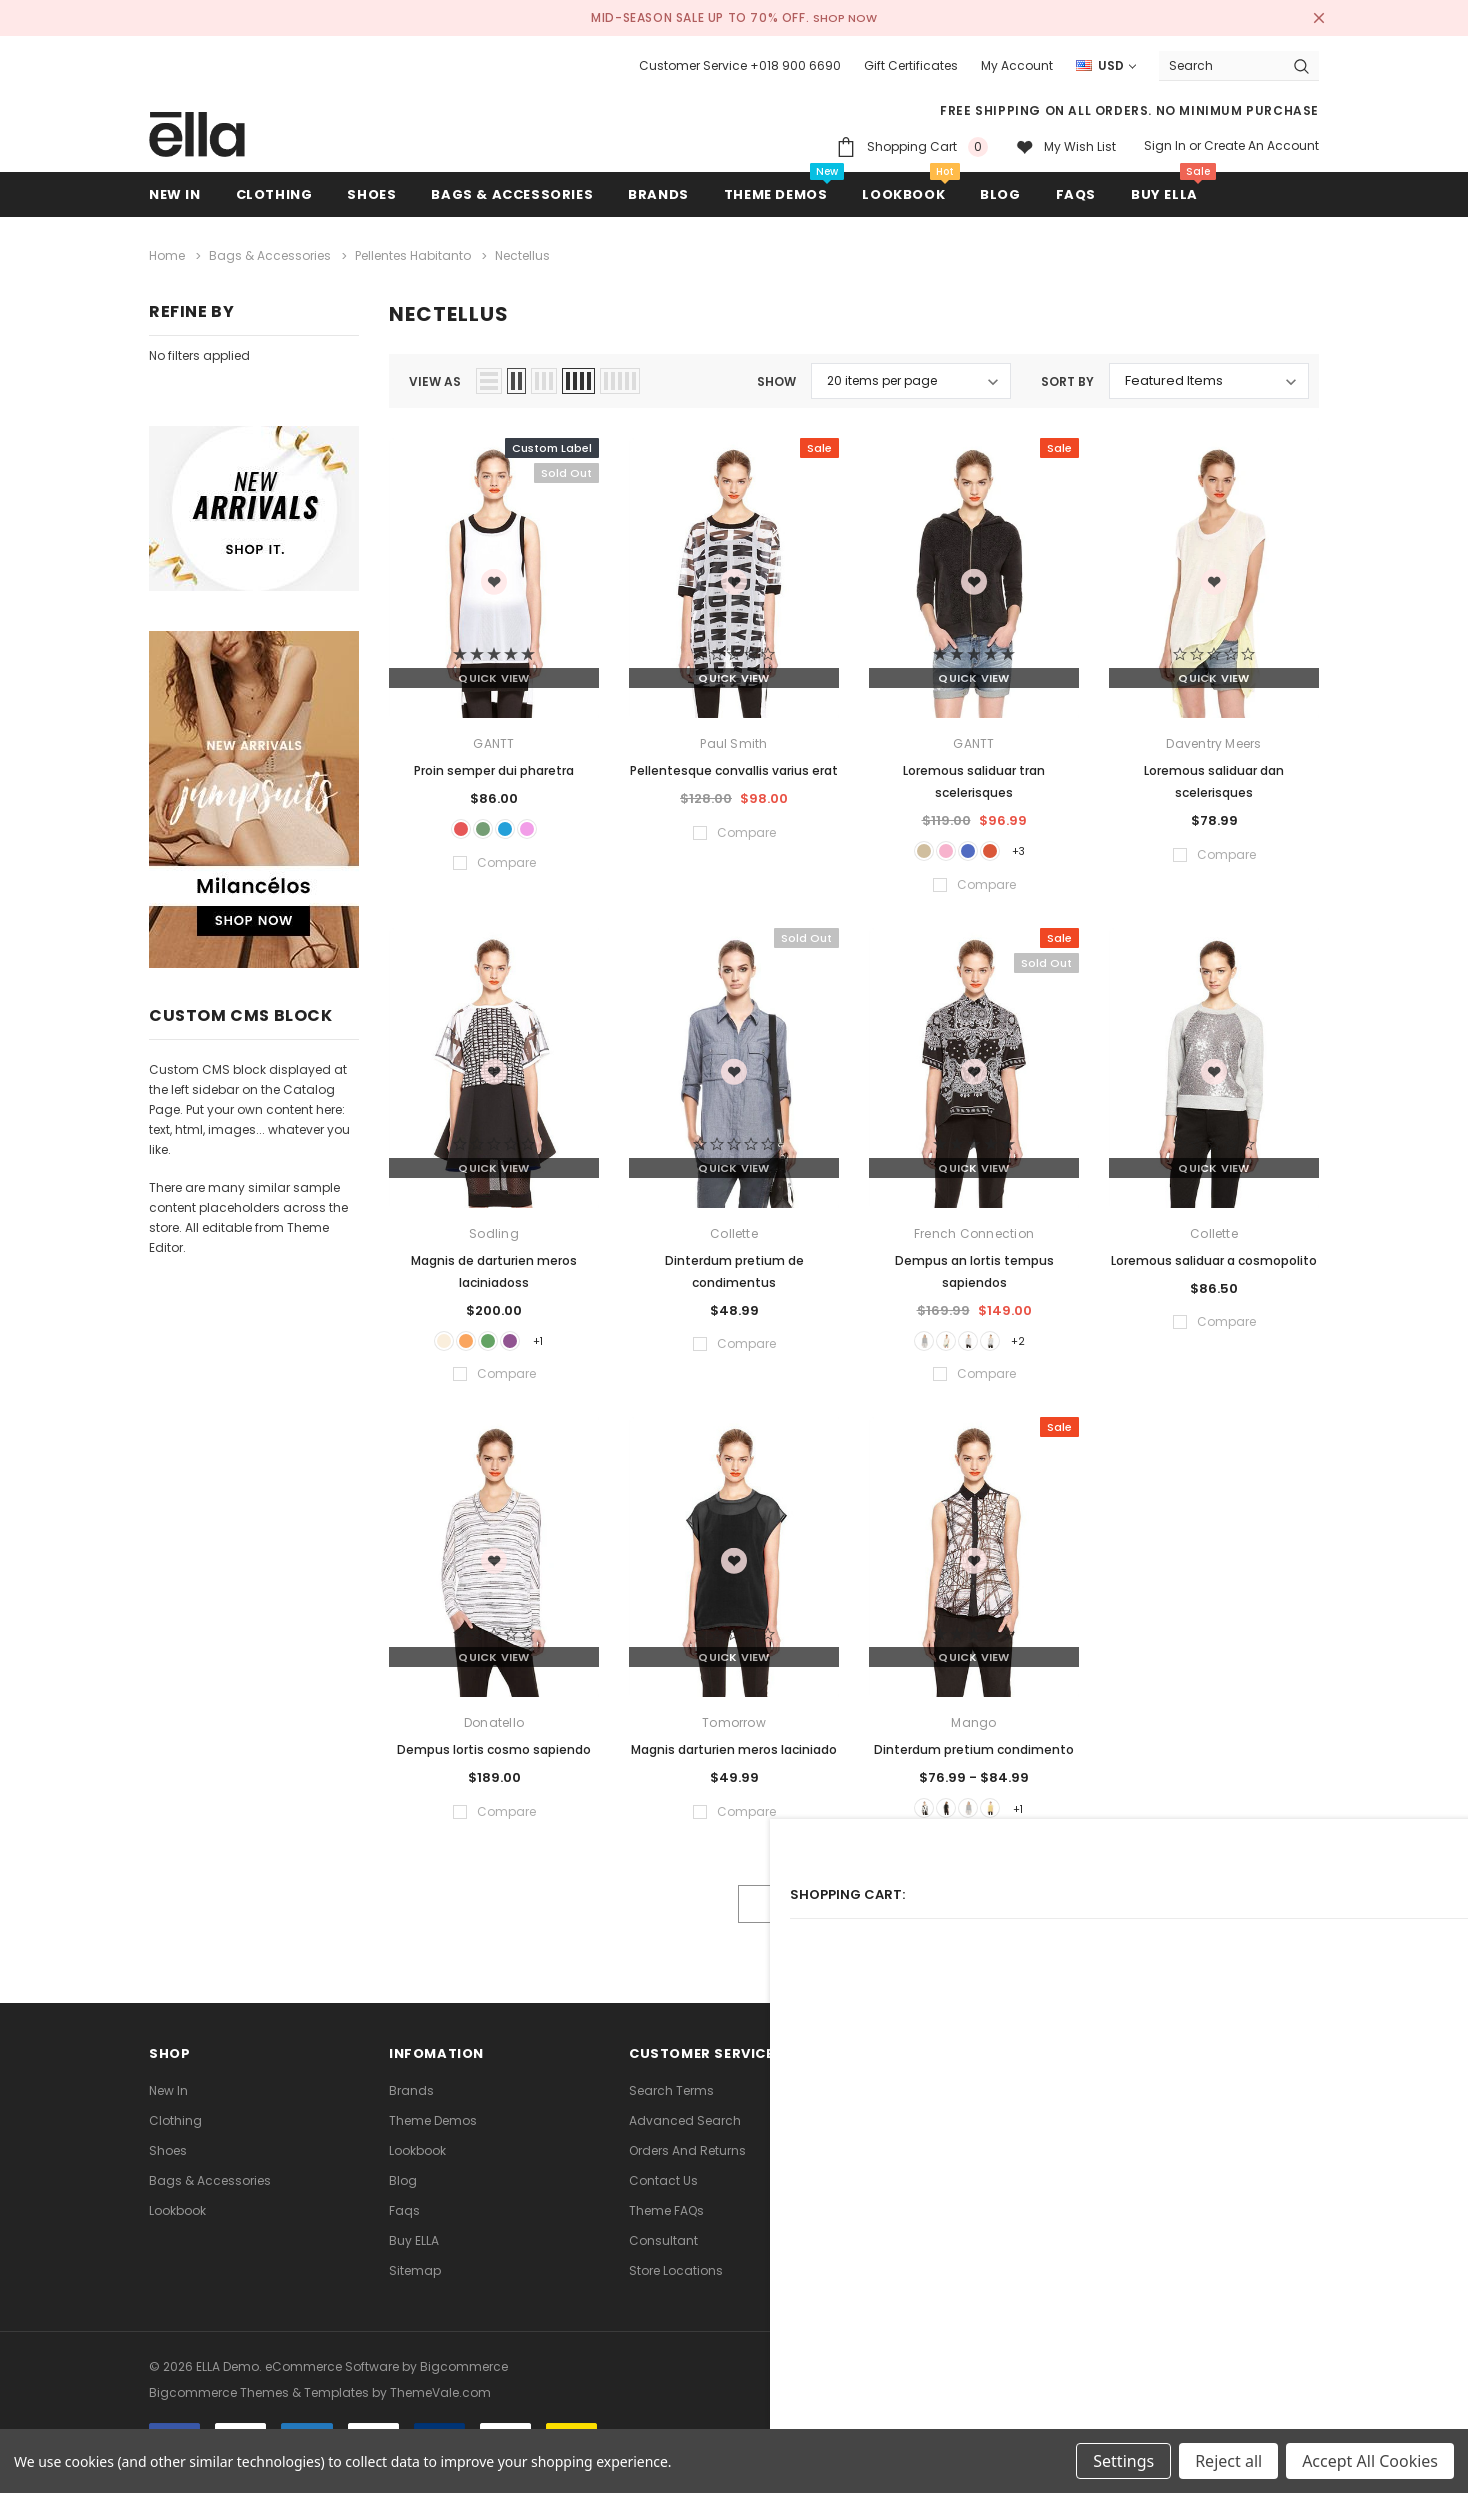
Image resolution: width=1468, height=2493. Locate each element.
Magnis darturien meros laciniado (734, 1760)
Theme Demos (433, 2139)
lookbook (177, 2229)
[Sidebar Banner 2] (254, 799)
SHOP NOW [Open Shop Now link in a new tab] (846, 17)
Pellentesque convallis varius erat (734, 765)
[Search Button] (1301, 65)
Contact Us (663, 2199)
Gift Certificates (911, 65)
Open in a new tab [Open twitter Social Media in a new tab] (935, 2118)
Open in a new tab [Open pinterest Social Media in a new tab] (983, 2118)
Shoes (168, 2169)
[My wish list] (1066, 146)
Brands (411, 2109)
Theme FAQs (666, 2229)
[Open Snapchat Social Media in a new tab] (1175, 2118)
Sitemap (415, 2289)
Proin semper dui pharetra (494, 765)
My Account (1017, 65)
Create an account (1261, 145)
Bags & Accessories (210, 2199)
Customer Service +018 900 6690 (740, 65)
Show (776, 376)
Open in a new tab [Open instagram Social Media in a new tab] (1031, 2118)
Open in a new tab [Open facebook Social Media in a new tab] (887, 2118)
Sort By (1067, 376)
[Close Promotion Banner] (1310, 18)
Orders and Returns (687, 2169)
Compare (1272, 1923)
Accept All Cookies (1370, 2461)
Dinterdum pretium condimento (974, 1760)
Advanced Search (685, 2139)
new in (168, 2109)
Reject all (1228, 2461)
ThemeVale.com (440, 2405)
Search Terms (671, 2109)
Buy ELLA (414, 2259)
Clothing (175, 2139)
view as (435, 376)
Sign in (1165, 145)
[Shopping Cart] (912, 146)
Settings (1123, 2461)
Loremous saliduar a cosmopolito (1214, 1262)
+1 (562, 1346)
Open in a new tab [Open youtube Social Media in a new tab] (1079, 2118)
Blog (403, 2199)
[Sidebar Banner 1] (254, 508)
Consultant (663, 2259)
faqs (404, 2229)
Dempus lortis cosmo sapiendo (494, 1760)
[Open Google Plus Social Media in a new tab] (1127, 2118)
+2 (1042, 1346)
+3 (1042, 849)
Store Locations (676, 2289)
